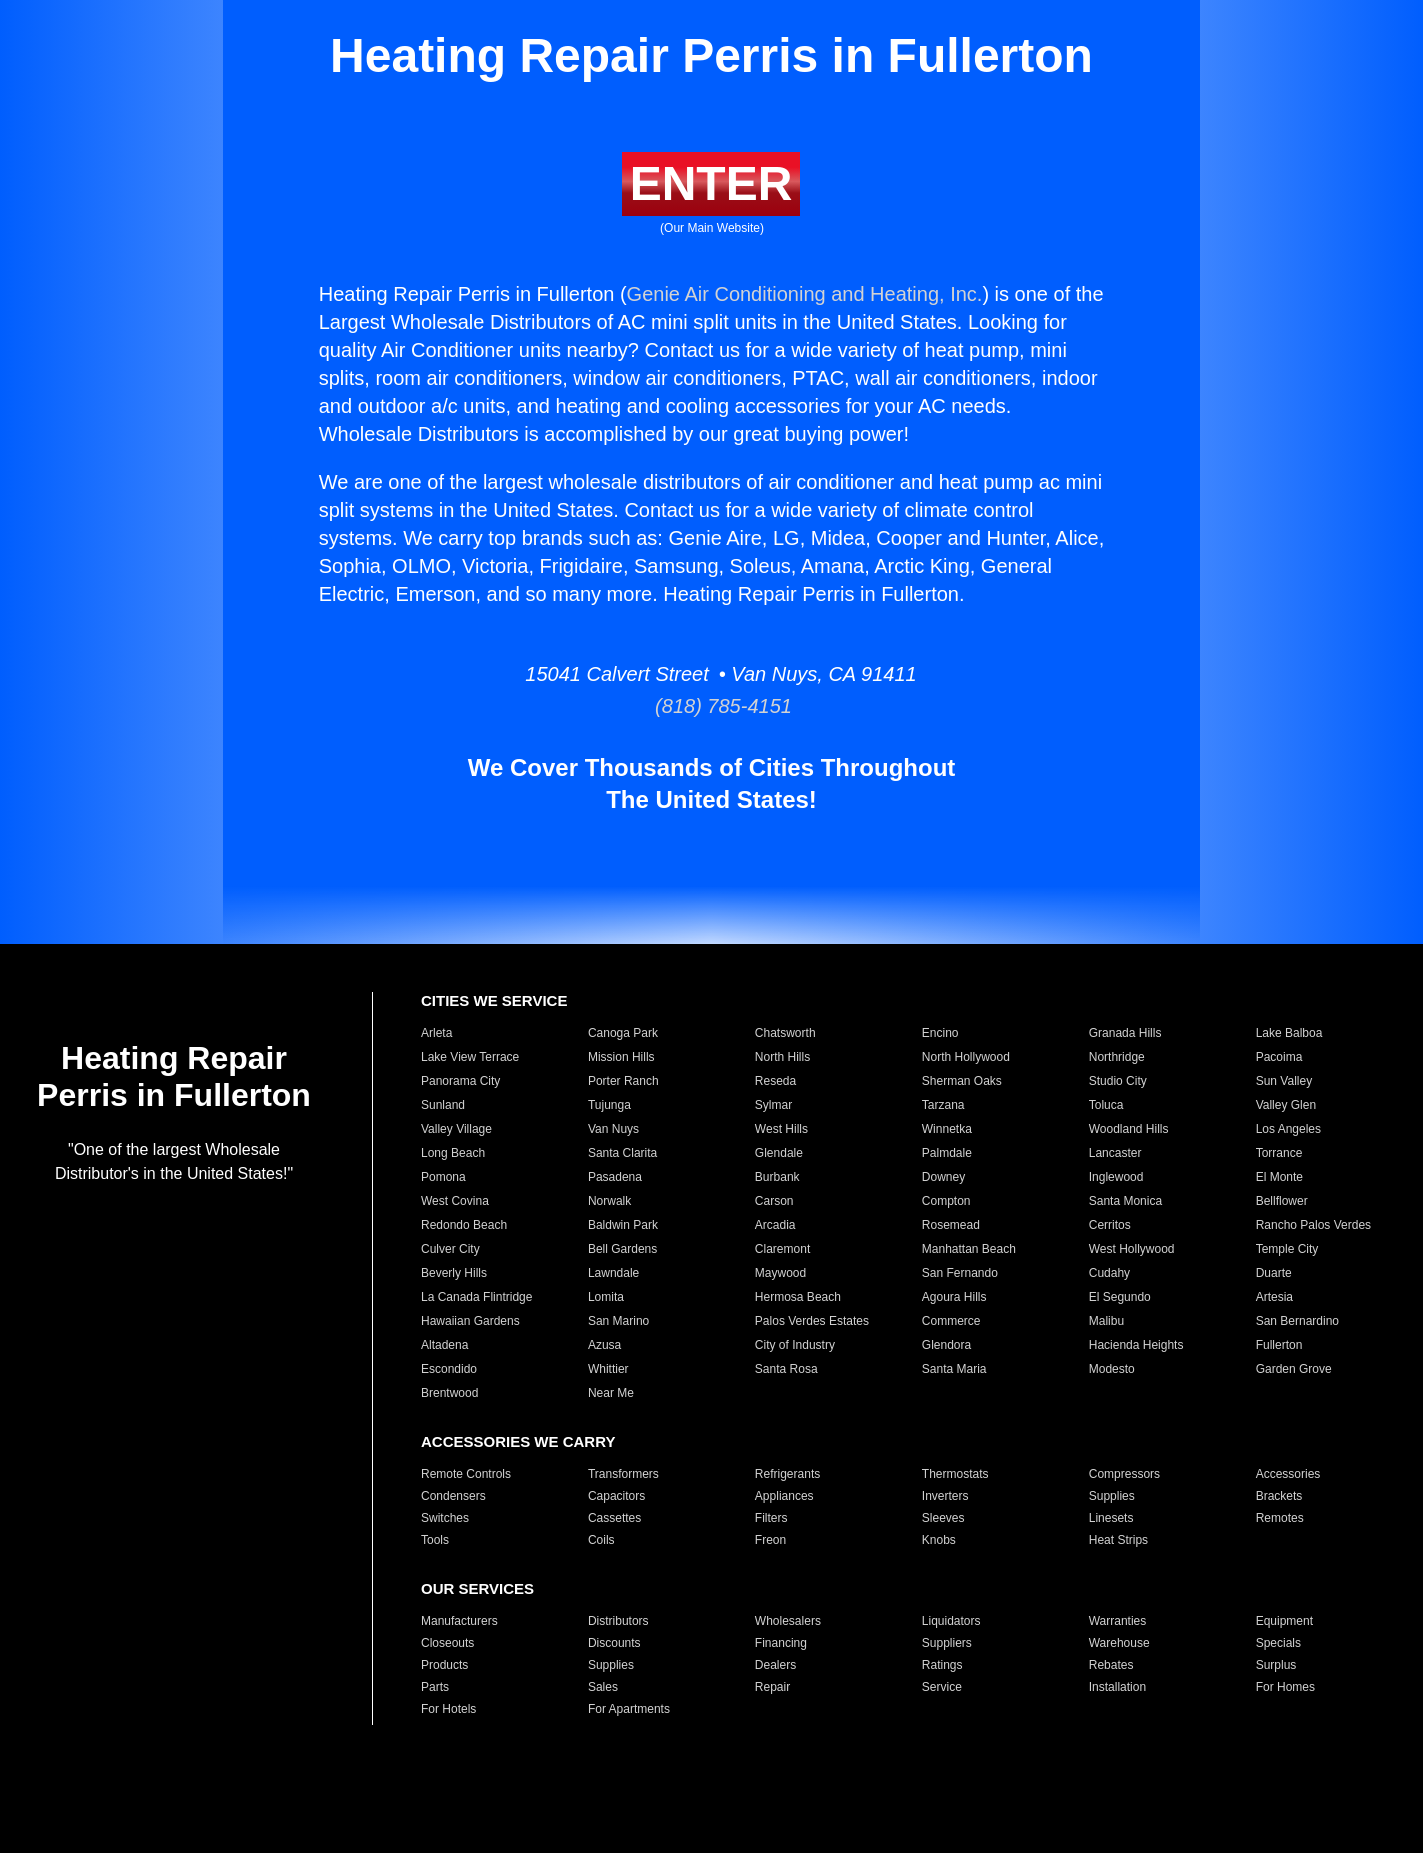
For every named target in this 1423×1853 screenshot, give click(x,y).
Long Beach (453, 1153)
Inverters (945, 1496)
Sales (603, 1687)
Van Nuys (613, 1129)
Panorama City (460, 1081)
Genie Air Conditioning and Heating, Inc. (805, 294)
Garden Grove (1294, 1369)
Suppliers (947, 1643)
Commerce (951, 1321)
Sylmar (773, 1105)
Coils (601, 1540)
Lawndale (613, 1273)
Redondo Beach (464, 1225)
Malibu (1106, 1321)
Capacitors (616, 1496)
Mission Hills (621, 1057)
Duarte (1274, 1273)
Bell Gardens (622, 1249)
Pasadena (615, 1177)
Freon (770, 1540)
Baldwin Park (623, 1225)
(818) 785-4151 (711, 706)
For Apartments (629, 1709)
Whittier (608, 1369)
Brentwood (449, 1393)
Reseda (775, 1081)
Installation (1117, 1687)
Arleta (436, 1033)
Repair (772, 1687)
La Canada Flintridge (476, 1297)
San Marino (618, 1321)
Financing (781, 1643)
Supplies (1112, 1496)
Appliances (784, 1496)
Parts (435, 1687)
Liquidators (951, 1621)
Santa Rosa (786, 1369)
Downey (943, 1177)
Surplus (1276, 1665)
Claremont (782, 1249)
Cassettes (614, 1518)
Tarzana (943, 1105)
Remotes (1280, 1518)
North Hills (782, 1057)
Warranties (1118, 1621)
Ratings (942, 1665)
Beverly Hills (454, 1273)
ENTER (711, 183)
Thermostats (955, 1474)
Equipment (1284, 1621)
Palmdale (947, 1153)
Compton (946, 1201)
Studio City (1118, 1081)
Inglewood (1116, 1177)
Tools (435, 1540)
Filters (771, 1518)
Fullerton (1279, 1345)
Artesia (1274, 1297)
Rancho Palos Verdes (1313, 1225)
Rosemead (951, 1225)
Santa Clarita (622, 1153)
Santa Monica (1125, 1201)
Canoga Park (623, 1033)
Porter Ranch (623, 1081)
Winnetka (947, 1129)
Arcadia (775, 1225)
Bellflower (1282, 1201)
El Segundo (1120, 1297)
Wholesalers (788, 1621)
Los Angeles (1288, 1129)
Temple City (1287, 1249)
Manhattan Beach (969, 1249)
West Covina (455, 1201)
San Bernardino (1297, 1321)
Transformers (623, 1474)
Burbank (777, 1177)
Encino (940, 1033)
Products (444, 1665)
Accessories (1288, 1474)
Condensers (453, 1496)
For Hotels (448, 1709)
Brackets (1279, 1496)
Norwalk (609, 1201)
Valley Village (456, 1129)
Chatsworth (785, 1033)
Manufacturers (459, 1621)
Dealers (775, 1665)
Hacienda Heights (1136, 1345)
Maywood (780, 1273)
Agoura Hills (954, 1297)
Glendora (946, 1345)
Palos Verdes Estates (812, 1321)
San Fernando (960, 1273)
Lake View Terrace (470, 1057)
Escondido (449, 1369)
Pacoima (1279, 1057)
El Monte (1279, 1177)
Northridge (1117, 1057)
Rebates (1111, 1665)
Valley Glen (1286, 1105)
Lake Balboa (1289, 1033)
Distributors (618, 1621)
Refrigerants (787, 1474)
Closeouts (447, 1643)
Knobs (939, 1540)
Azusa (604, 1345)
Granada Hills (1125, 1033)
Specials (1278, 1643)
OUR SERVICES (477, 1588)
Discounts (614, 1643)
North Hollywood (966, 1057)
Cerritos (1110, 1225)
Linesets (1111, 1518)
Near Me (611, 1393)
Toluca (1106, 1105)
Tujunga (609, 1105)
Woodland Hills (1129, 1129)
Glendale (779, 1153)
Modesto (1112, 1369)
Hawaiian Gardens (470, 1321)
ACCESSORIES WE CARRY (518, 1441)
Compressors (1124, 1474)
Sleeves (943, 1518)
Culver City (450, 1249)
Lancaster (1115, 1153)
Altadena (444, 1345)
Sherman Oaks (962, 1081)
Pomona (443, 1177)
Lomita (606, 1297)
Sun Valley (1284, 1081)
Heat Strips (1118, 1540)
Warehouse (1119, 1643)
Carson (774, 1201)
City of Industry (795, 1345)
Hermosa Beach (798, 1297)
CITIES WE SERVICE (494, 1000)
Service (942, 1687)
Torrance (1279, 1153)
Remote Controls (466, 1474)
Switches (445, 1518)
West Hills (781, 1129)
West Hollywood (1132, 1249)
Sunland (443, 1105)
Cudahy (1109, 1273)
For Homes (1285, 1687)
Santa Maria (954, 1369)
